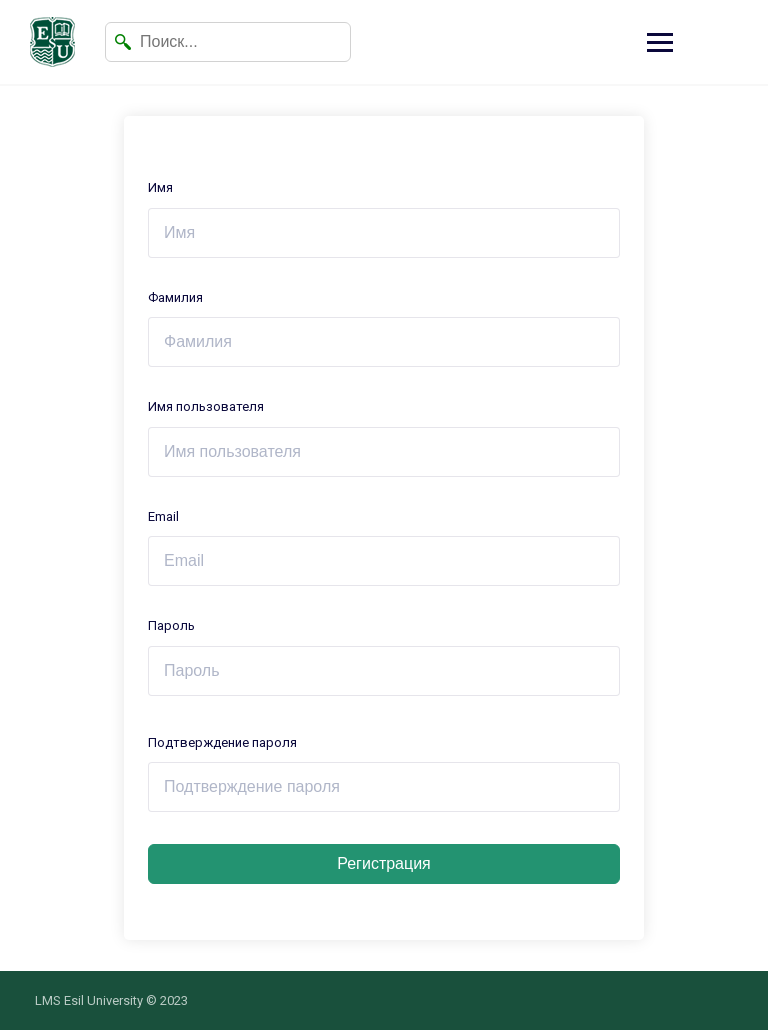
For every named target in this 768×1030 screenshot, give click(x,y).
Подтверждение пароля (222, 742)
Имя (160, 187)
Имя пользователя (206, 406)
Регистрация (384, 863)
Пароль (171, 625)
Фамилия (175, 297)
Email (163, 516)
